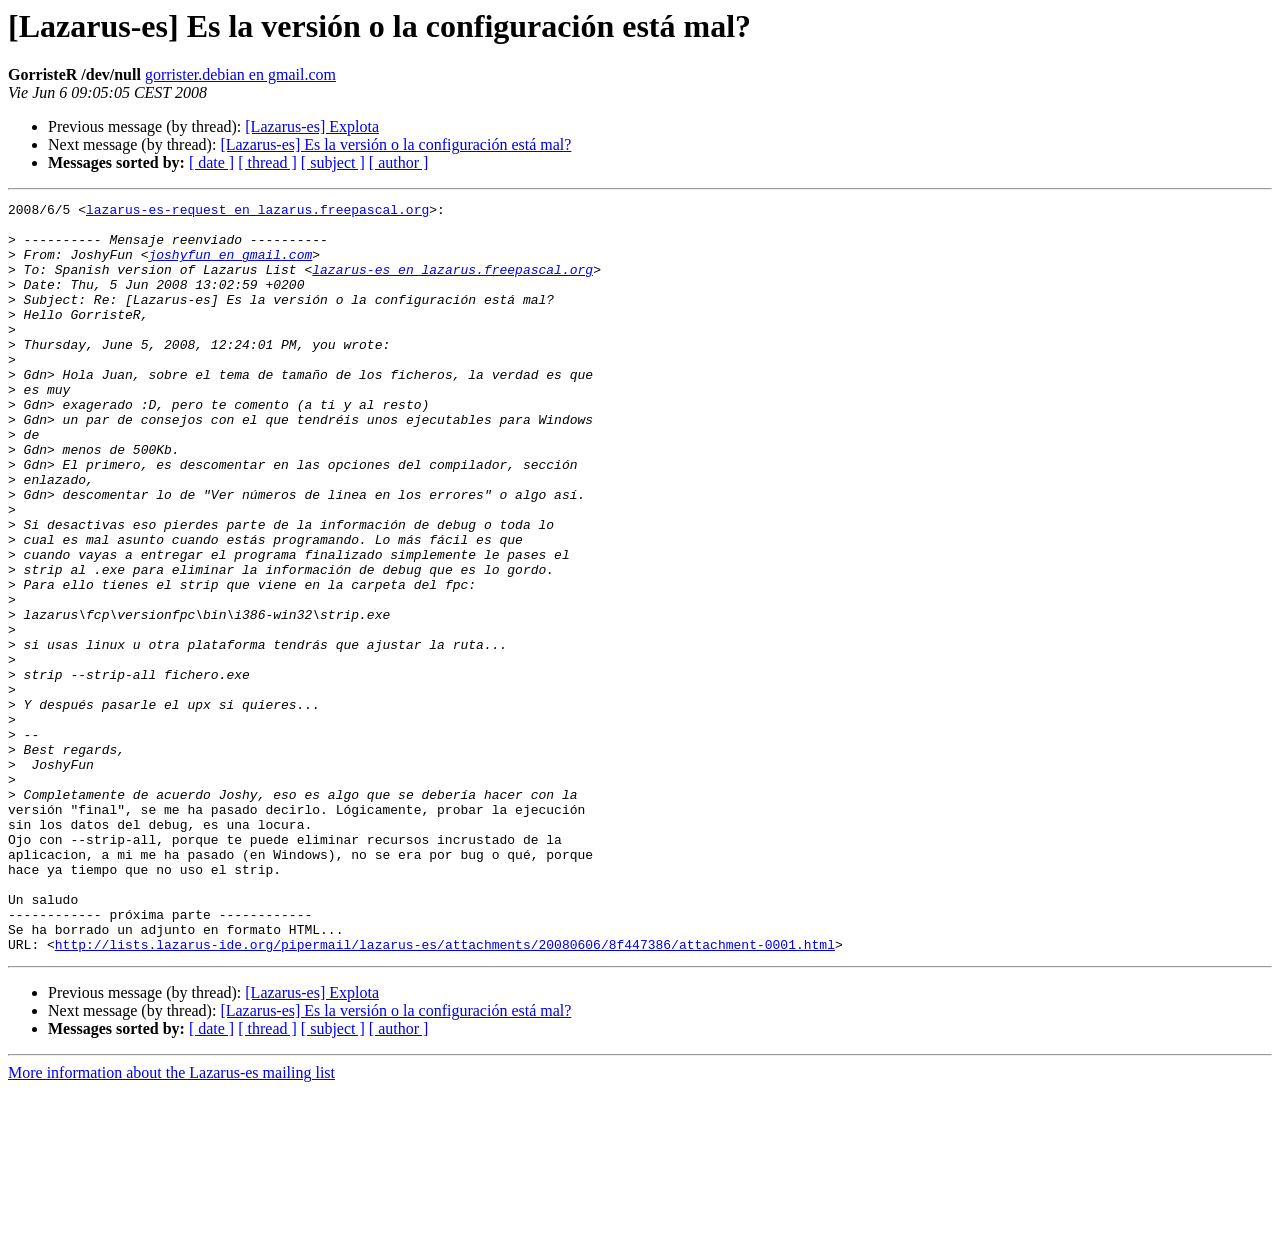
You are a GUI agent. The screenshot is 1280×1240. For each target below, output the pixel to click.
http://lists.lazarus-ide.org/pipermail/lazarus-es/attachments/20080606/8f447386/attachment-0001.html (445, 1094)
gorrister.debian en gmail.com (240, 74)
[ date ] (211, 162)
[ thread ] (267, 162)
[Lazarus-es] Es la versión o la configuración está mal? (395, 144)
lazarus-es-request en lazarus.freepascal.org (257, 212)
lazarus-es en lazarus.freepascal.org (452, 284)
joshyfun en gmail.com (230, 266)
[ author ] (399, 162)
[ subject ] (333, 162)
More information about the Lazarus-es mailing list (171, 1222)
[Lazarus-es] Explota (312, 126)
